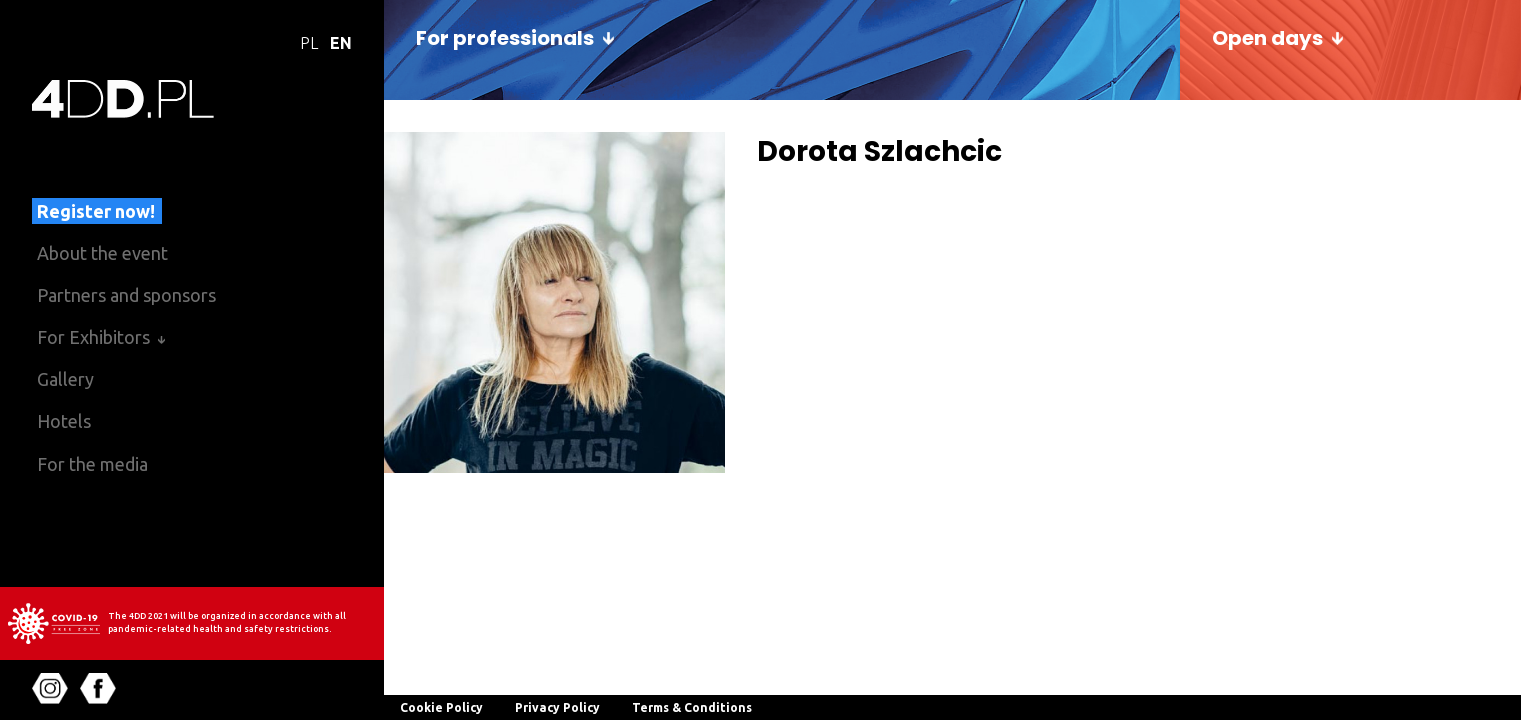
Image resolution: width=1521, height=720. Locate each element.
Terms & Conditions (692, 707)
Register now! (96, 211)
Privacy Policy (557, 707)
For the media (92, 464)
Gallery (65, 379)
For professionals (505, 38)
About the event (102, 253)
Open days (1267, 38)
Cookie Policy (441, 707)
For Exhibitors (93, 337)
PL (309, 43)
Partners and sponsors (126, 295)
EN (341, 43)
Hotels (64, 421)
